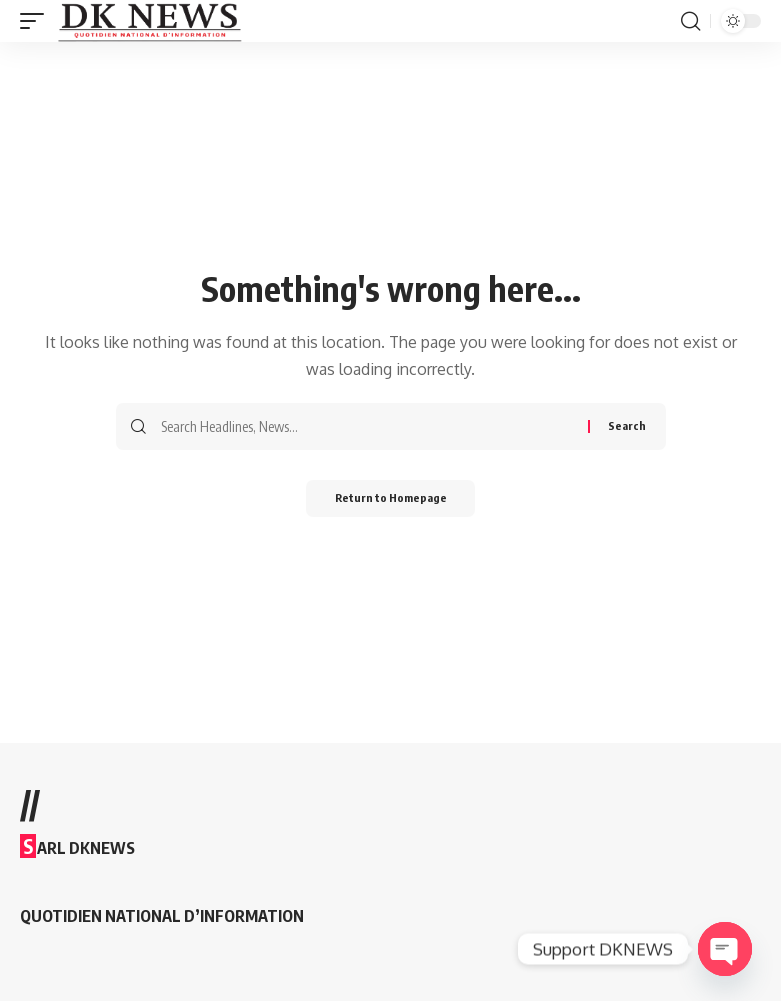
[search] (690, 21)
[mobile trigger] (37, 21)
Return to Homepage (390, 499)
